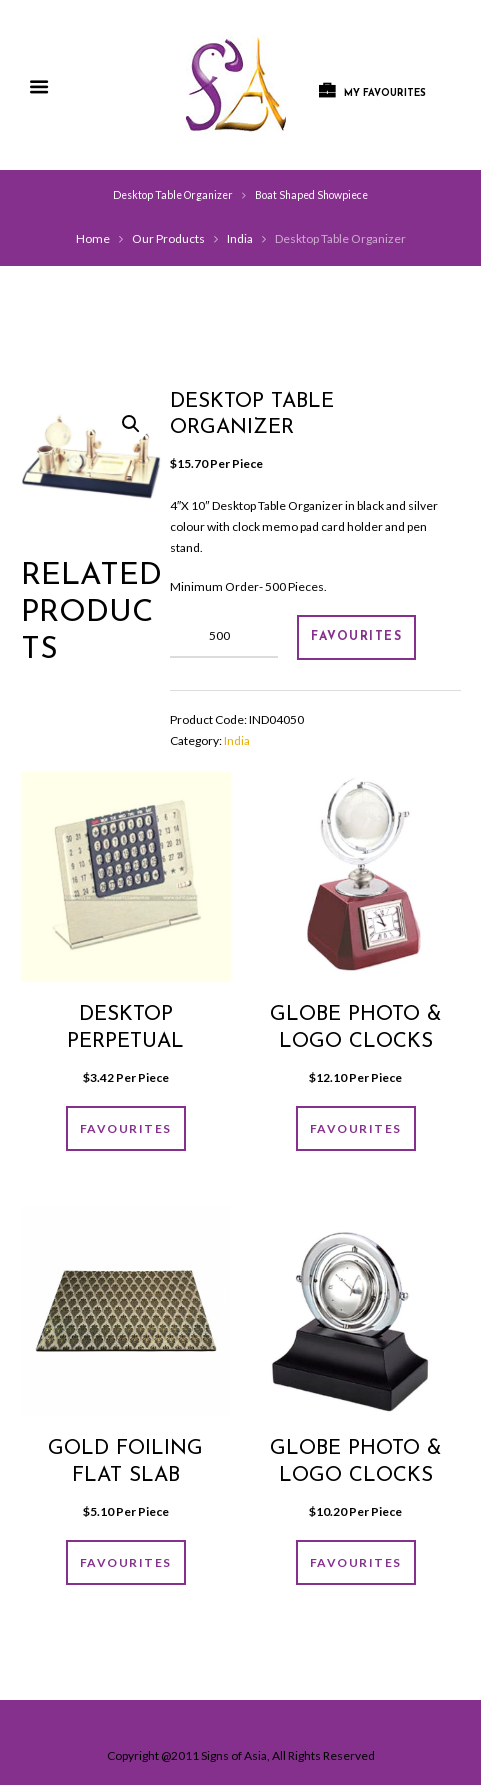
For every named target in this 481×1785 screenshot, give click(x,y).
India (240, 238)
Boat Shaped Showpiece (311, 195)
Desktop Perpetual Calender (125, 1041)
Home (93, 238)
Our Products (168, 238)
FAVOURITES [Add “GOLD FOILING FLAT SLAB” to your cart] (126, 1562)
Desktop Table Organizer (173, 195)
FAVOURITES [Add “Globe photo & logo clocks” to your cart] (356, 1128)
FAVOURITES (356, 637)
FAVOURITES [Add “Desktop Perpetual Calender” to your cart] (126, 1128)
